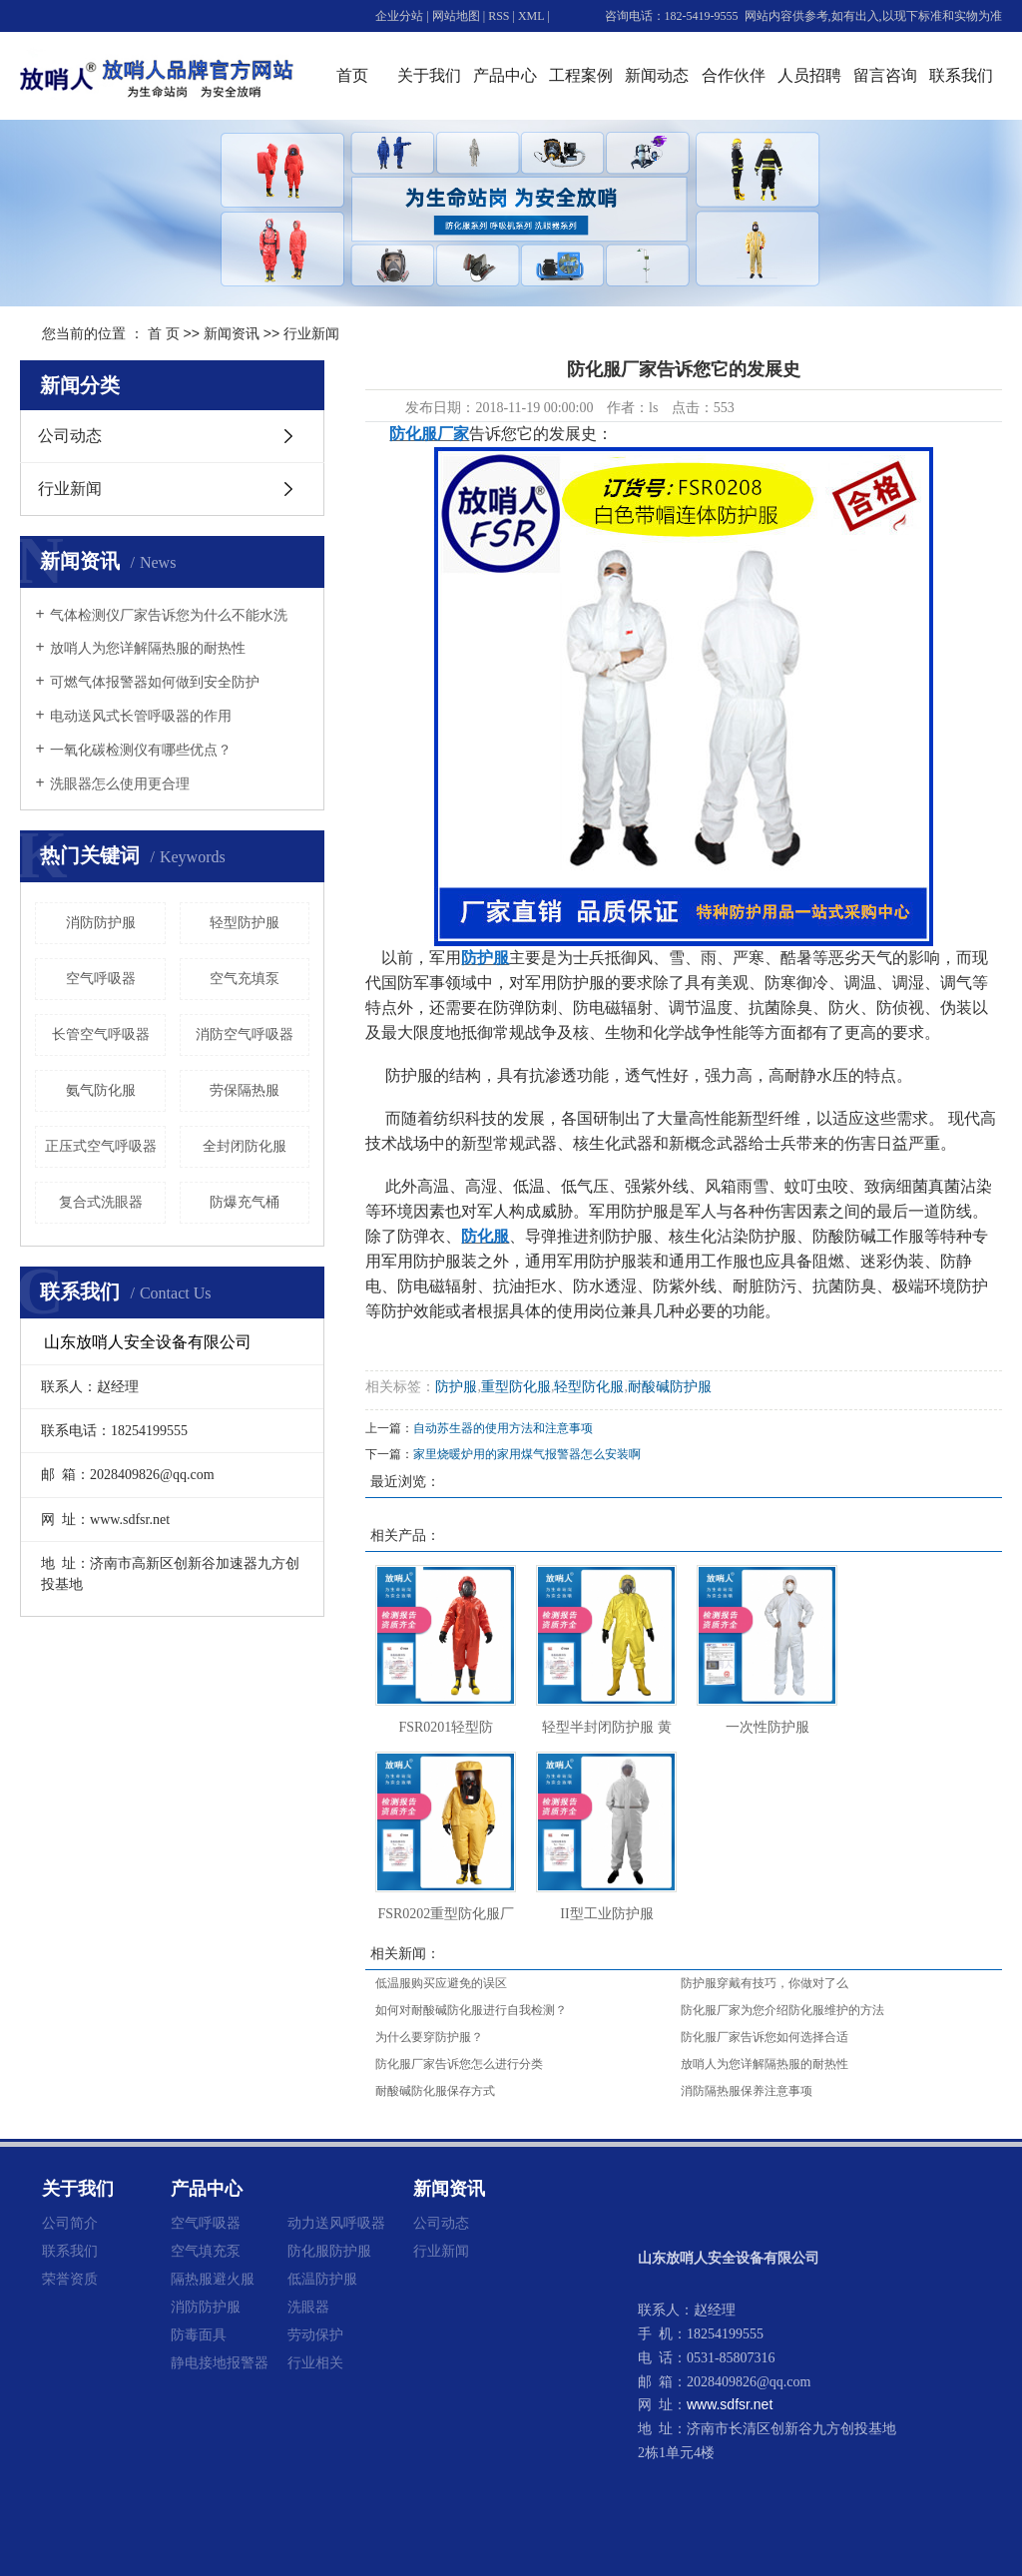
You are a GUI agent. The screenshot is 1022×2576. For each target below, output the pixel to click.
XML (531, 16)
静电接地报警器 (219, 2362)
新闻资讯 (231, 333)
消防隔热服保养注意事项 (746, 2091)
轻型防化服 (589, 1386)
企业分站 (399, 16)
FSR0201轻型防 (445, 1727)
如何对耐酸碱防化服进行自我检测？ (471, 2010)
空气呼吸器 (101, 978)
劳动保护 (315, 2334)
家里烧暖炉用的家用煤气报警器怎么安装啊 (527, 1454)
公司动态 (70, 435)
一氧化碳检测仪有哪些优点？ (141, 750)
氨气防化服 (101, 1090)
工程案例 (581, 75)
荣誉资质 (70, 2279)
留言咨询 (885, 75)
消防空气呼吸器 (244, 1034)
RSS (498, 16)
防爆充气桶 (244, 1202)
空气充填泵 (244, 978)
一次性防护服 (767, 1727)
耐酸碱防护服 (670, 1386)
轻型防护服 (244, 922)
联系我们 (961, 75)
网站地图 (456, 16)
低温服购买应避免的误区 (441, 1983)
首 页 (164, 333)
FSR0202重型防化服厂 (445, 1913)
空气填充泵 (206, 2251)
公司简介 (70, 2223)
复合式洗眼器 (101, 1202)
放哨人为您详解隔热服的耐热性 (148, 648)
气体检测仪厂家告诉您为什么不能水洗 (168, 615)
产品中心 (505, 75)
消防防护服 (101, 922)
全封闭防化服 (244, 1146)
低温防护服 (322, 2279)
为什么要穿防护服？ (429, 2037)
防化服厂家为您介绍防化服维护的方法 (782, 2010)
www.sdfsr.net (729, 2404)
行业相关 (315, 2362)
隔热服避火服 (213, 2279)
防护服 (456, 1386)
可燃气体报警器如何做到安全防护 (154, 682)
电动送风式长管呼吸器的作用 (141, 716)
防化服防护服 (329, 2251)
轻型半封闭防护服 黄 (607, 1727)
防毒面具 (199, 2334)
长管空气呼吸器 (101, 1034)
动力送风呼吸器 (336, 2223)
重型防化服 (516, 1386)
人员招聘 (809, 75)
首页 (352, 75)
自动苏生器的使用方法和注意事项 (503, 1428)
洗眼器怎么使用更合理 (120, 783)
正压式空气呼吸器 (101, 1146)
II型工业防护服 (606, 1913)
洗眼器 (308, 2307)
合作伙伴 (734, 75)
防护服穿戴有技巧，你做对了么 (764, 1983)
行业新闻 (311, 333)
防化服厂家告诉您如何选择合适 (764, 2037)
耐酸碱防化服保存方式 (435, 2091)
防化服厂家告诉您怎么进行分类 (459, 2064)
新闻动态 (657, 75)
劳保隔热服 (244, 1090)
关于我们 (429, 75)
